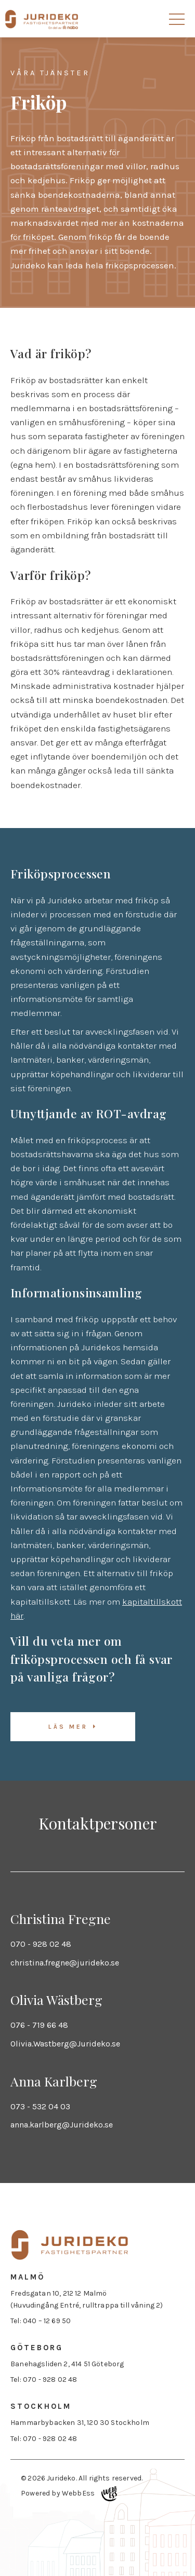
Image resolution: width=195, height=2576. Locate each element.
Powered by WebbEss (69, 2493)
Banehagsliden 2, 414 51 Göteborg (67, 2364)
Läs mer (68, 1726)
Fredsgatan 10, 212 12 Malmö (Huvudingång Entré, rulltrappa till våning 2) (86, 2299)
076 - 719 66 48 (39, 2025)
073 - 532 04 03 (40, 2106)
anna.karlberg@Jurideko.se (61, 2125)
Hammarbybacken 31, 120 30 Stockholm (79, 2422)
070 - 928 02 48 (40, 1944)
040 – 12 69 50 (47, 2320)
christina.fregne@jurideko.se (64, 1963)
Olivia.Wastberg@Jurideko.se (65, 2044)
